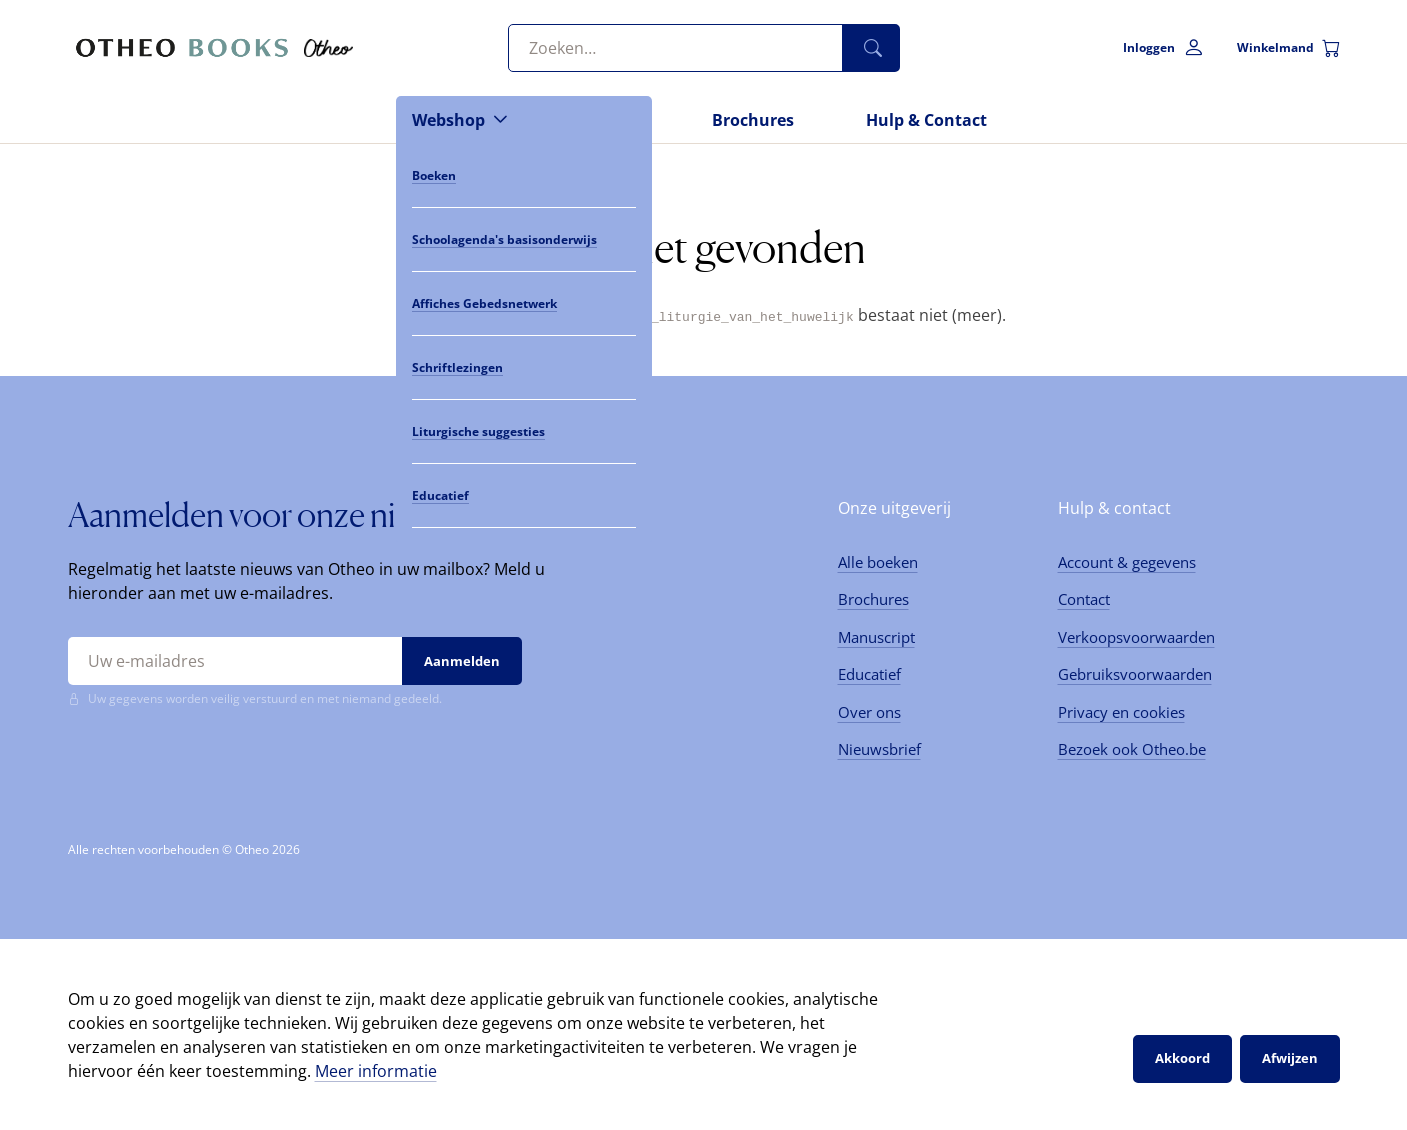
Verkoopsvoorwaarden (1136, 636)
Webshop (448, 120)
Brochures (753, 120)
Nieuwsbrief (879, 749)
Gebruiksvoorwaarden (1135, 674)
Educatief (869, 674)
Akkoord (1182, 1058)
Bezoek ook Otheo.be (1132, 749)
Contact (1084, 599)
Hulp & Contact (926, 120)
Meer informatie (376, 1070)
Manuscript (876, 636)
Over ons (869, 711)
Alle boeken (878, 561)
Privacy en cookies (1121, 711)
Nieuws (610, 120)
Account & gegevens (1127, 561)
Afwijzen (1290, 1058)
